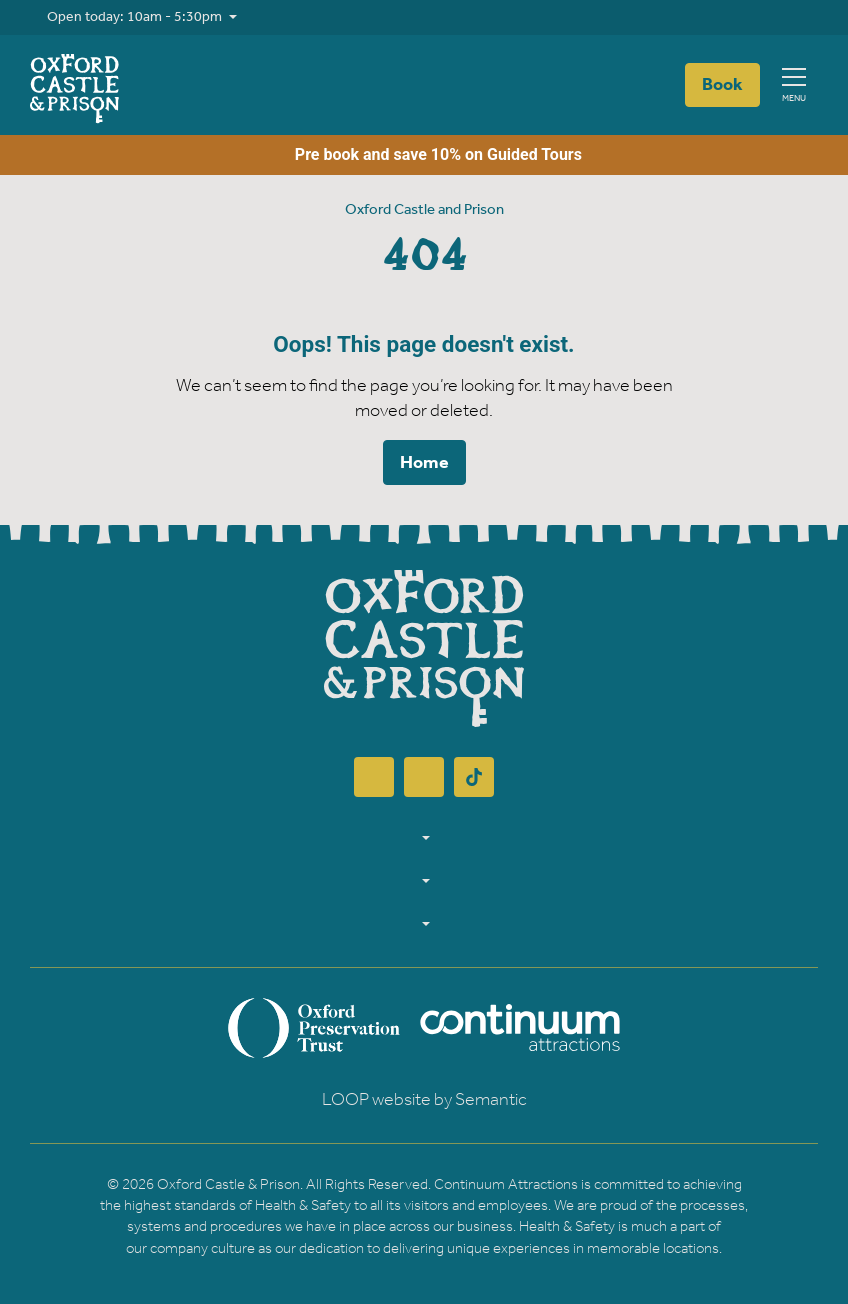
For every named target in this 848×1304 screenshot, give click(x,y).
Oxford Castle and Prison (424, 209)
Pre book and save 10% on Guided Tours (424, 155)
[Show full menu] (794, 85)
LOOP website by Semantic (424, 1100)
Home (424, 463)
